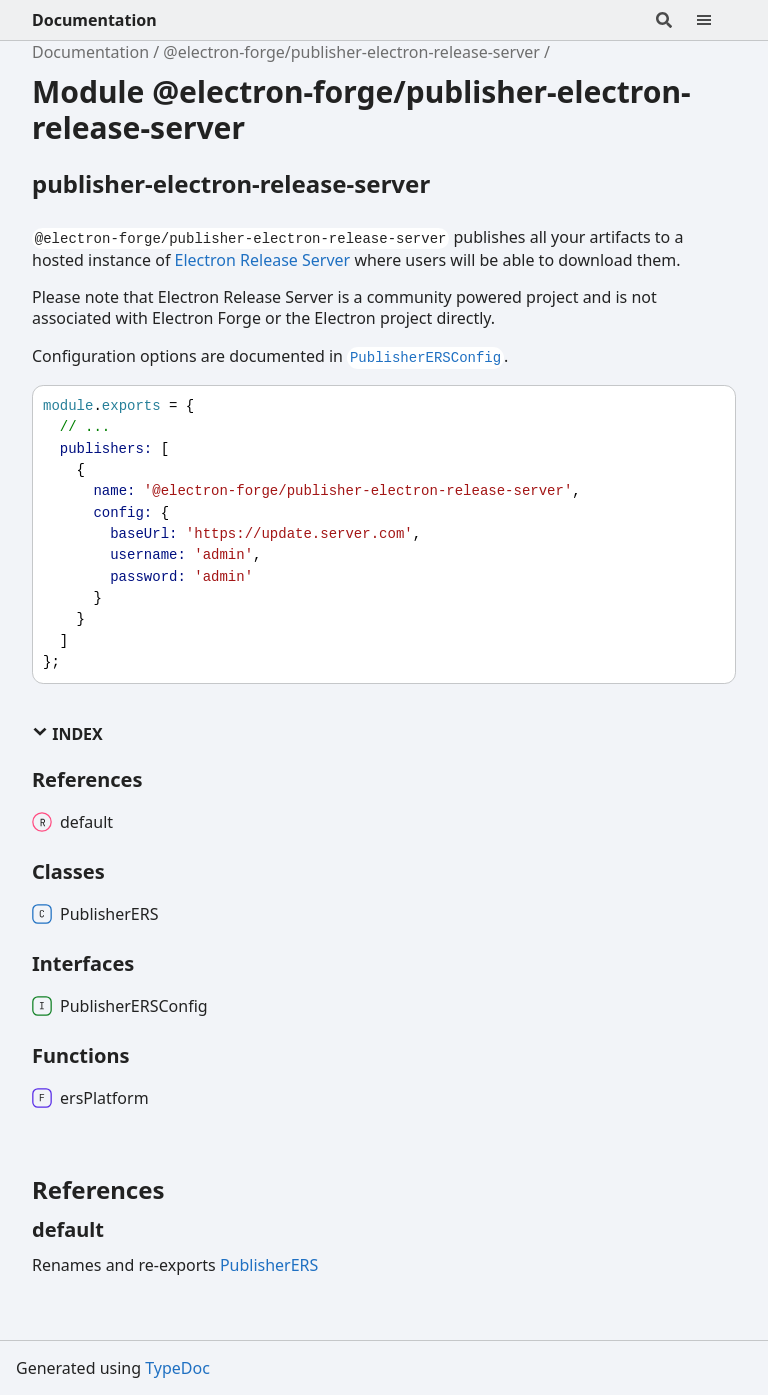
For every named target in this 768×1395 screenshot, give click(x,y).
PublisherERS (269, 1265)
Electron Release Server (263, 260)
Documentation (94, 20)
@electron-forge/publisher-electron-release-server (351, 52)
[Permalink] (122, 1230)
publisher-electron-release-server (231, 183)
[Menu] (716, 20)
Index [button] (67, 734)
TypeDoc (177, 1368)
